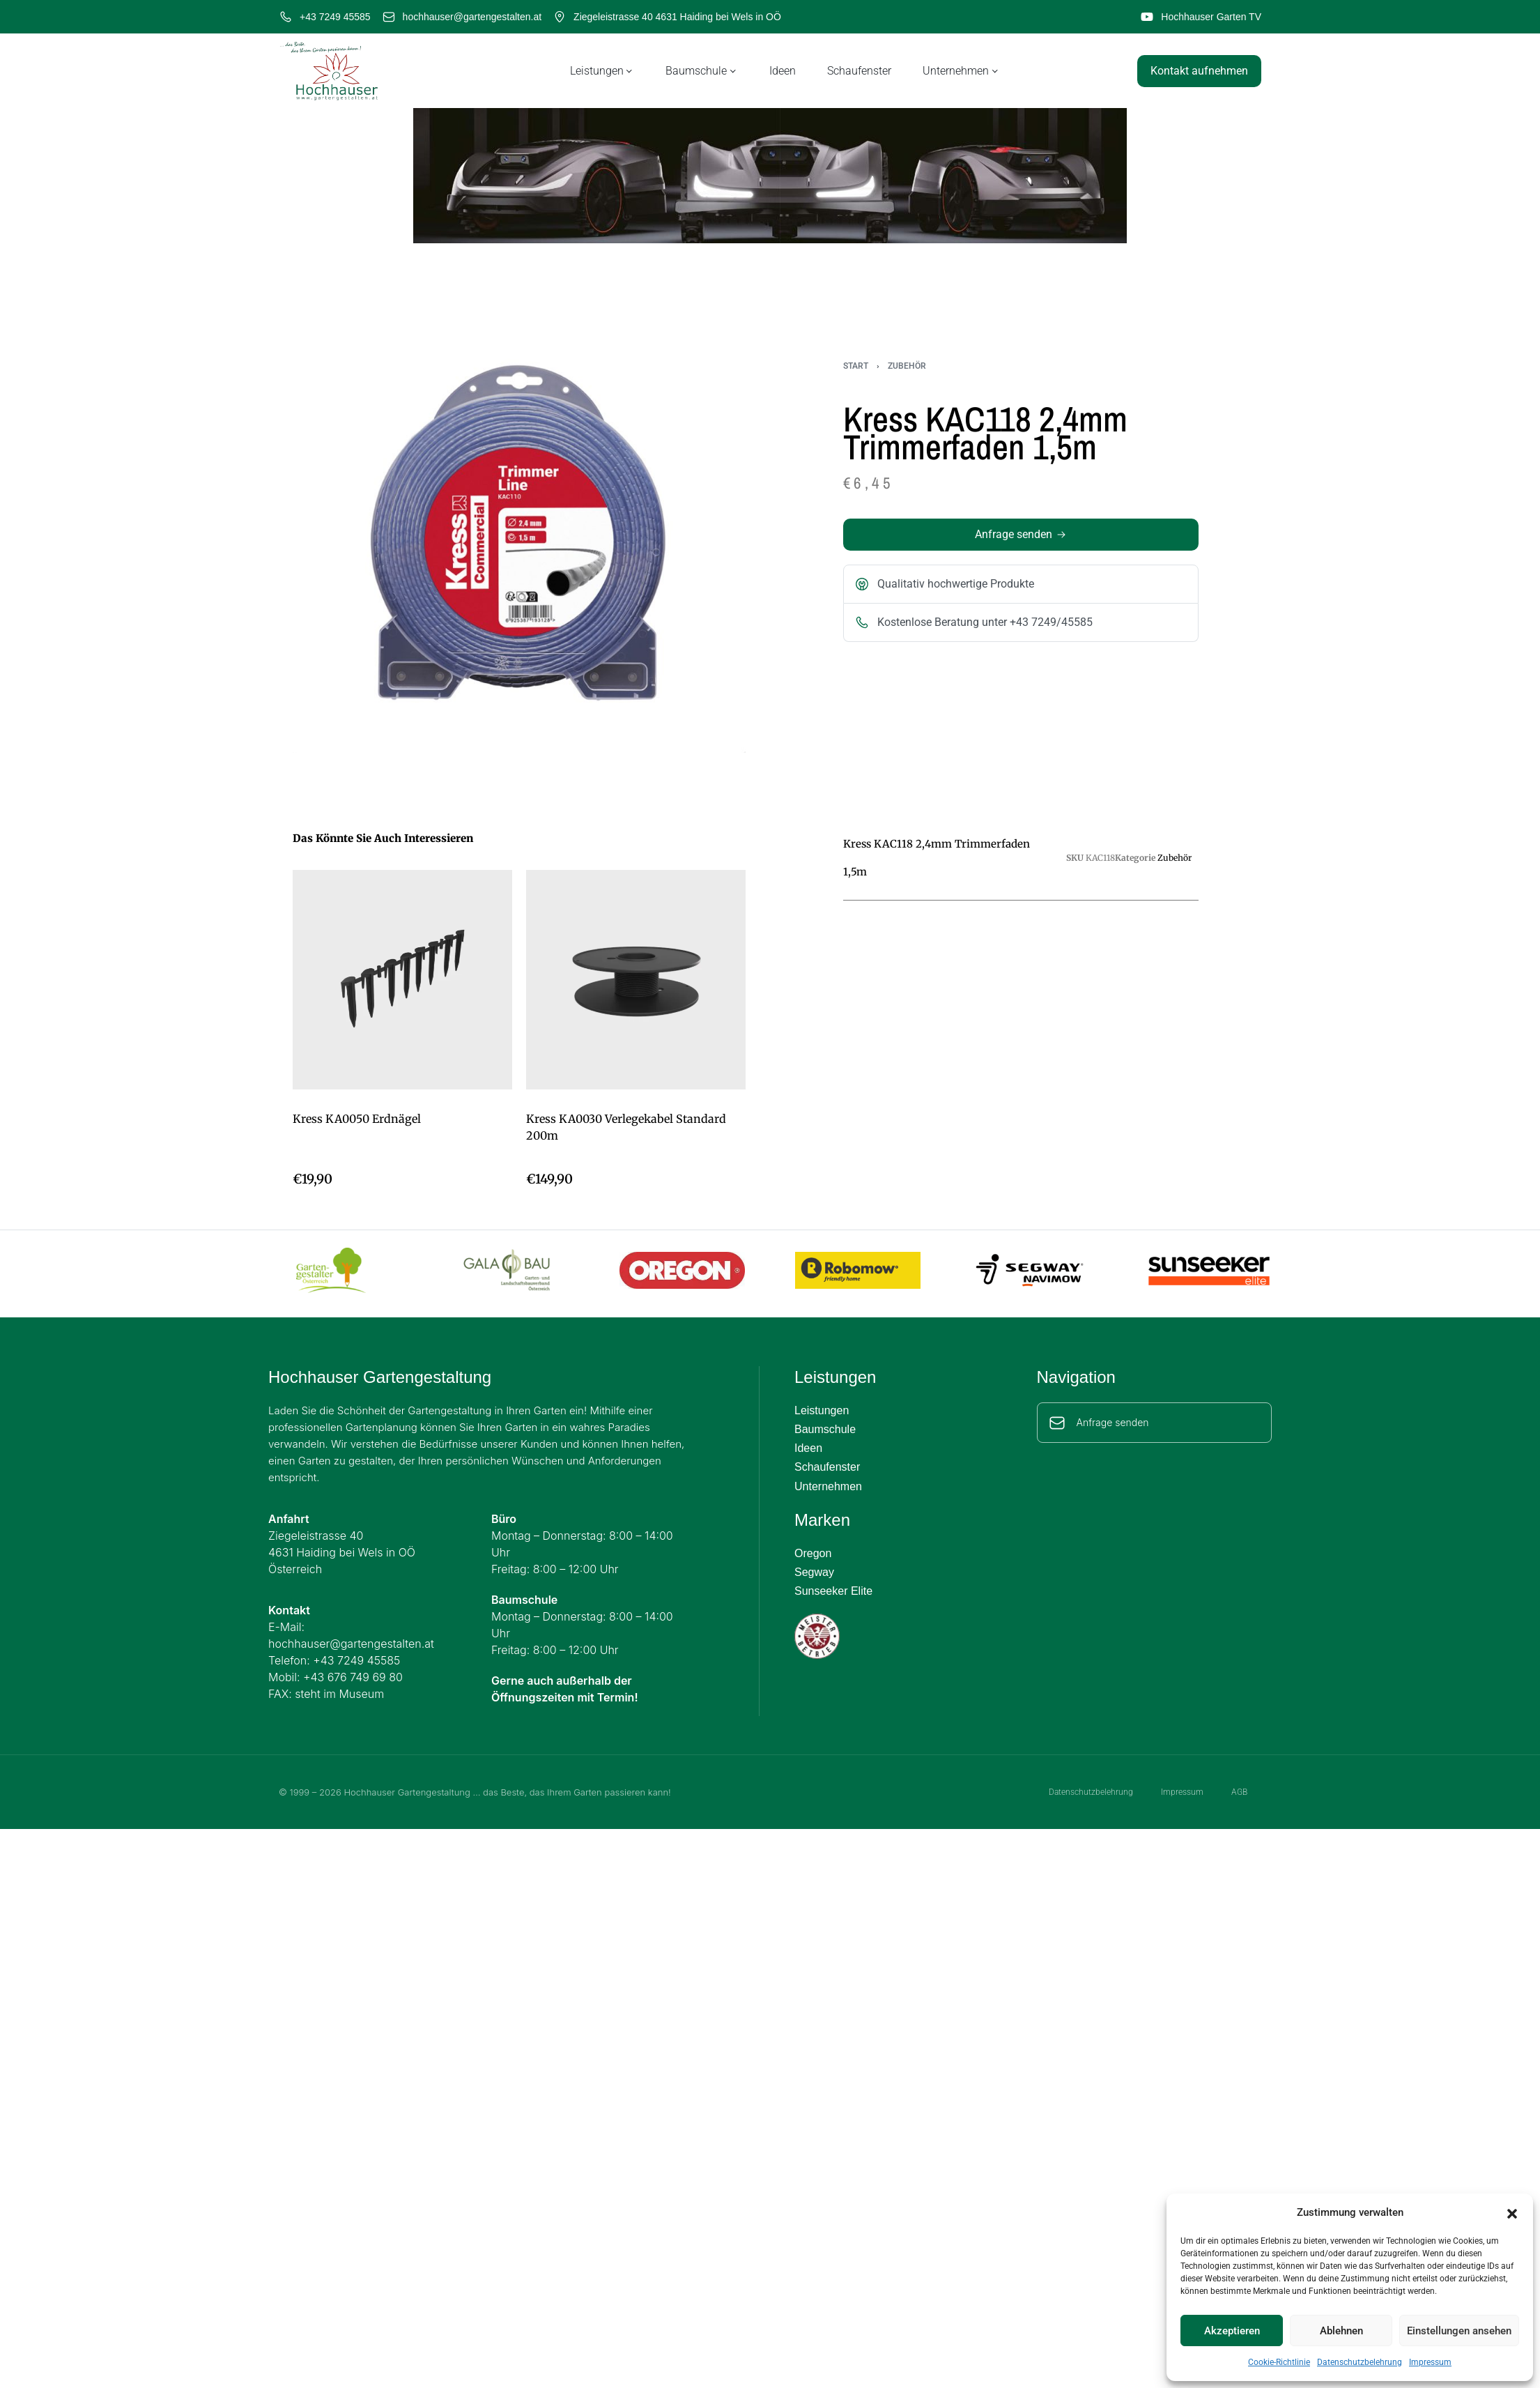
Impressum (1430, 2362)
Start (855, 366)
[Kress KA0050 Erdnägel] (402, 979)
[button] (1512, 2212)
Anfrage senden (1113, 1422)
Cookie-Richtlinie (1279, 2362)
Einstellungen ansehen (1459, 2331)
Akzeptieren (1232, 2331)
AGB (1239, 1792)
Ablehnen (1341, 2331)
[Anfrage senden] (1057, 1423)
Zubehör (907, 366)
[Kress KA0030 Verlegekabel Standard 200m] (636, 979)
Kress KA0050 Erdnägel (357, 1119)
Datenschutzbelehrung (1359, 2362)
